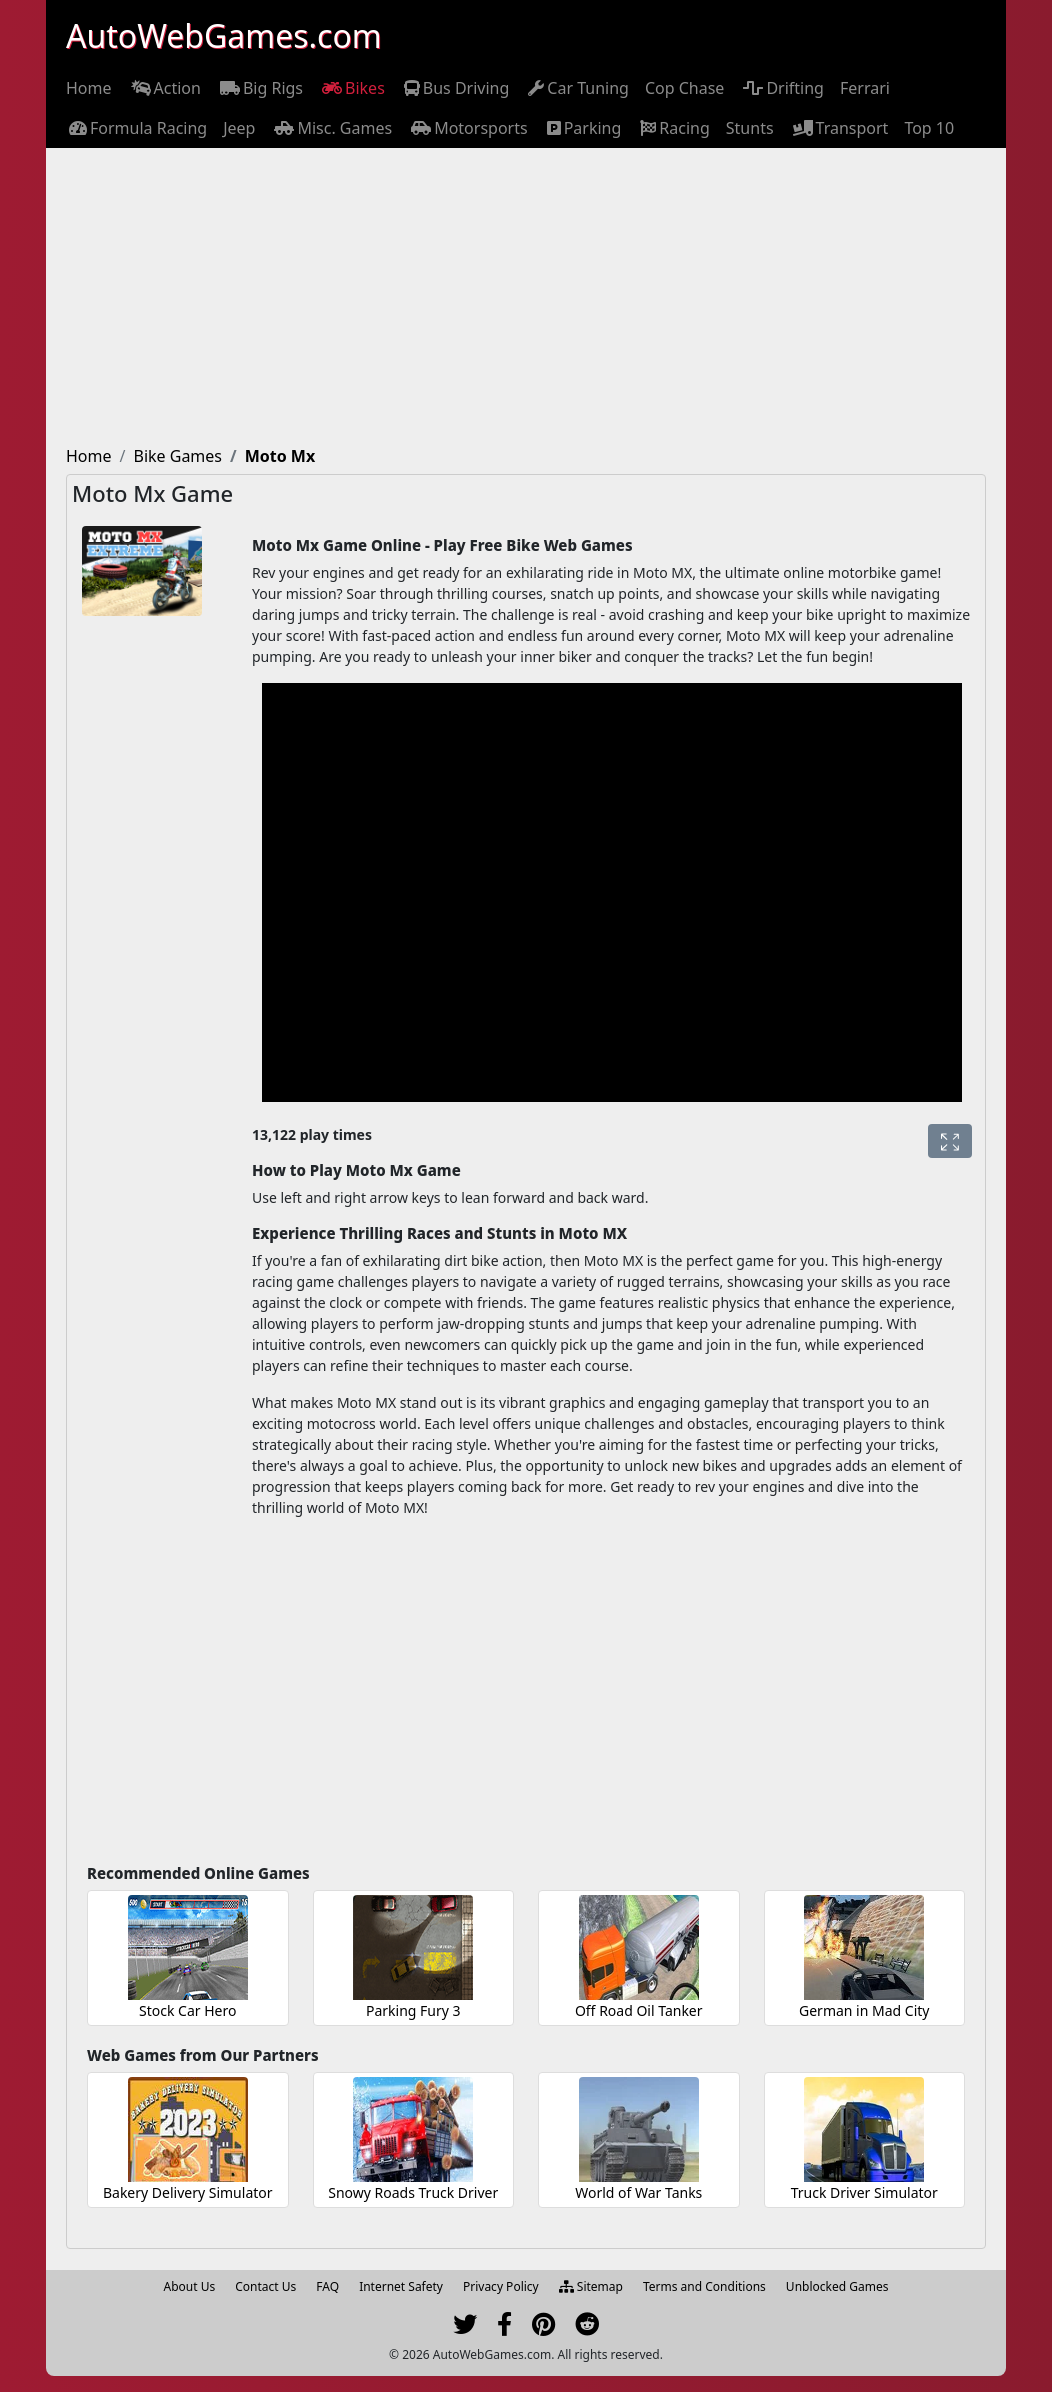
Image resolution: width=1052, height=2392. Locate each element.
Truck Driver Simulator (864, 2192)
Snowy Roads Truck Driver (413, 2192)
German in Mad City (864, 2010)
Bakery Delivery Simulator (188, 2192)
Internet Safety (401, 2286)
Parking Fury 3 (413, 2010)
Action (164, 88)
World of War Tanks (638, 2192)
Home (89, 88)
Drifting (782, 88)
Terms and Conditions (704, 2286)
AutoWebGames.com (224, 35)
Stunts (750, 128)
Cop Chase (684, 88)
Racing (673, 128)
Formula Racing (136, 128)
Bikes (352, 88)
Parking (583, 128)
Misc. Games (331, 128)
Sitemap (591, 2286)
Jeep (239, 128)
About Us (190, 2286)
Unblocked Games (837, 2286)
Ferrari (865, 88)
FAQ (327, 2286)
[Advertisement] (526, 298)
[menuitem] (89, 88)
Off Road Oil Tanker (639, 2010)
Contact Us (265, 2286)
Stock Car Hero (187, 2010)
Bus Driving (455, 88)
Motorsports (468, 128)
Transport (839, 128)
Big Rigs (260, 88)
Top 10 (929, 128)
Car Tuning (577, 88)
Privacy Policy (501, 2286)
